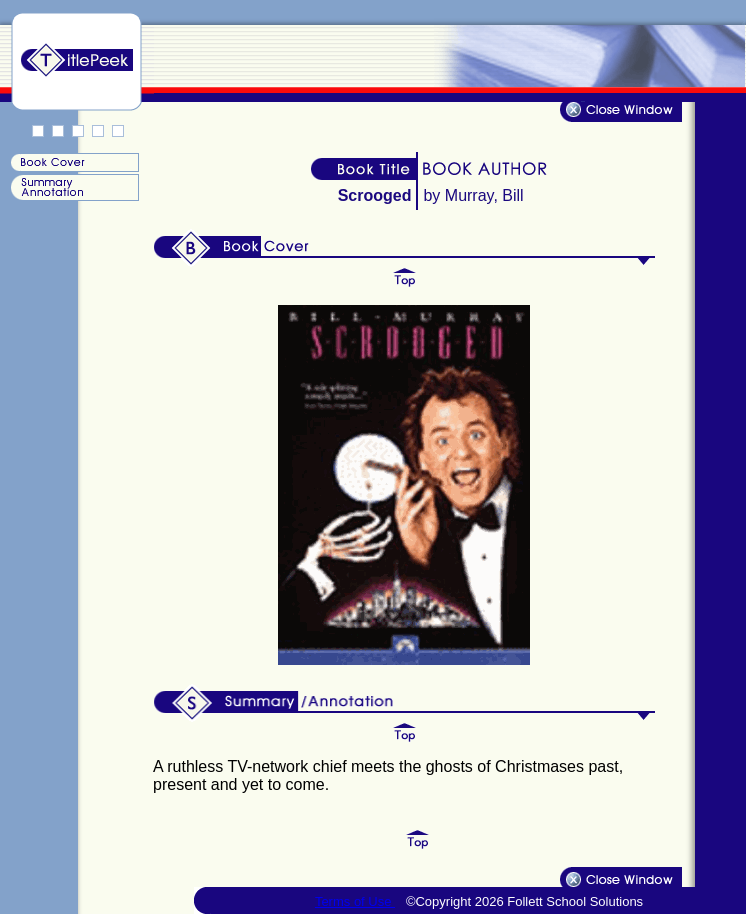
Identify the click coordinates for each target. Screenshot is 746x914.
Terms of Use (355, 901)
